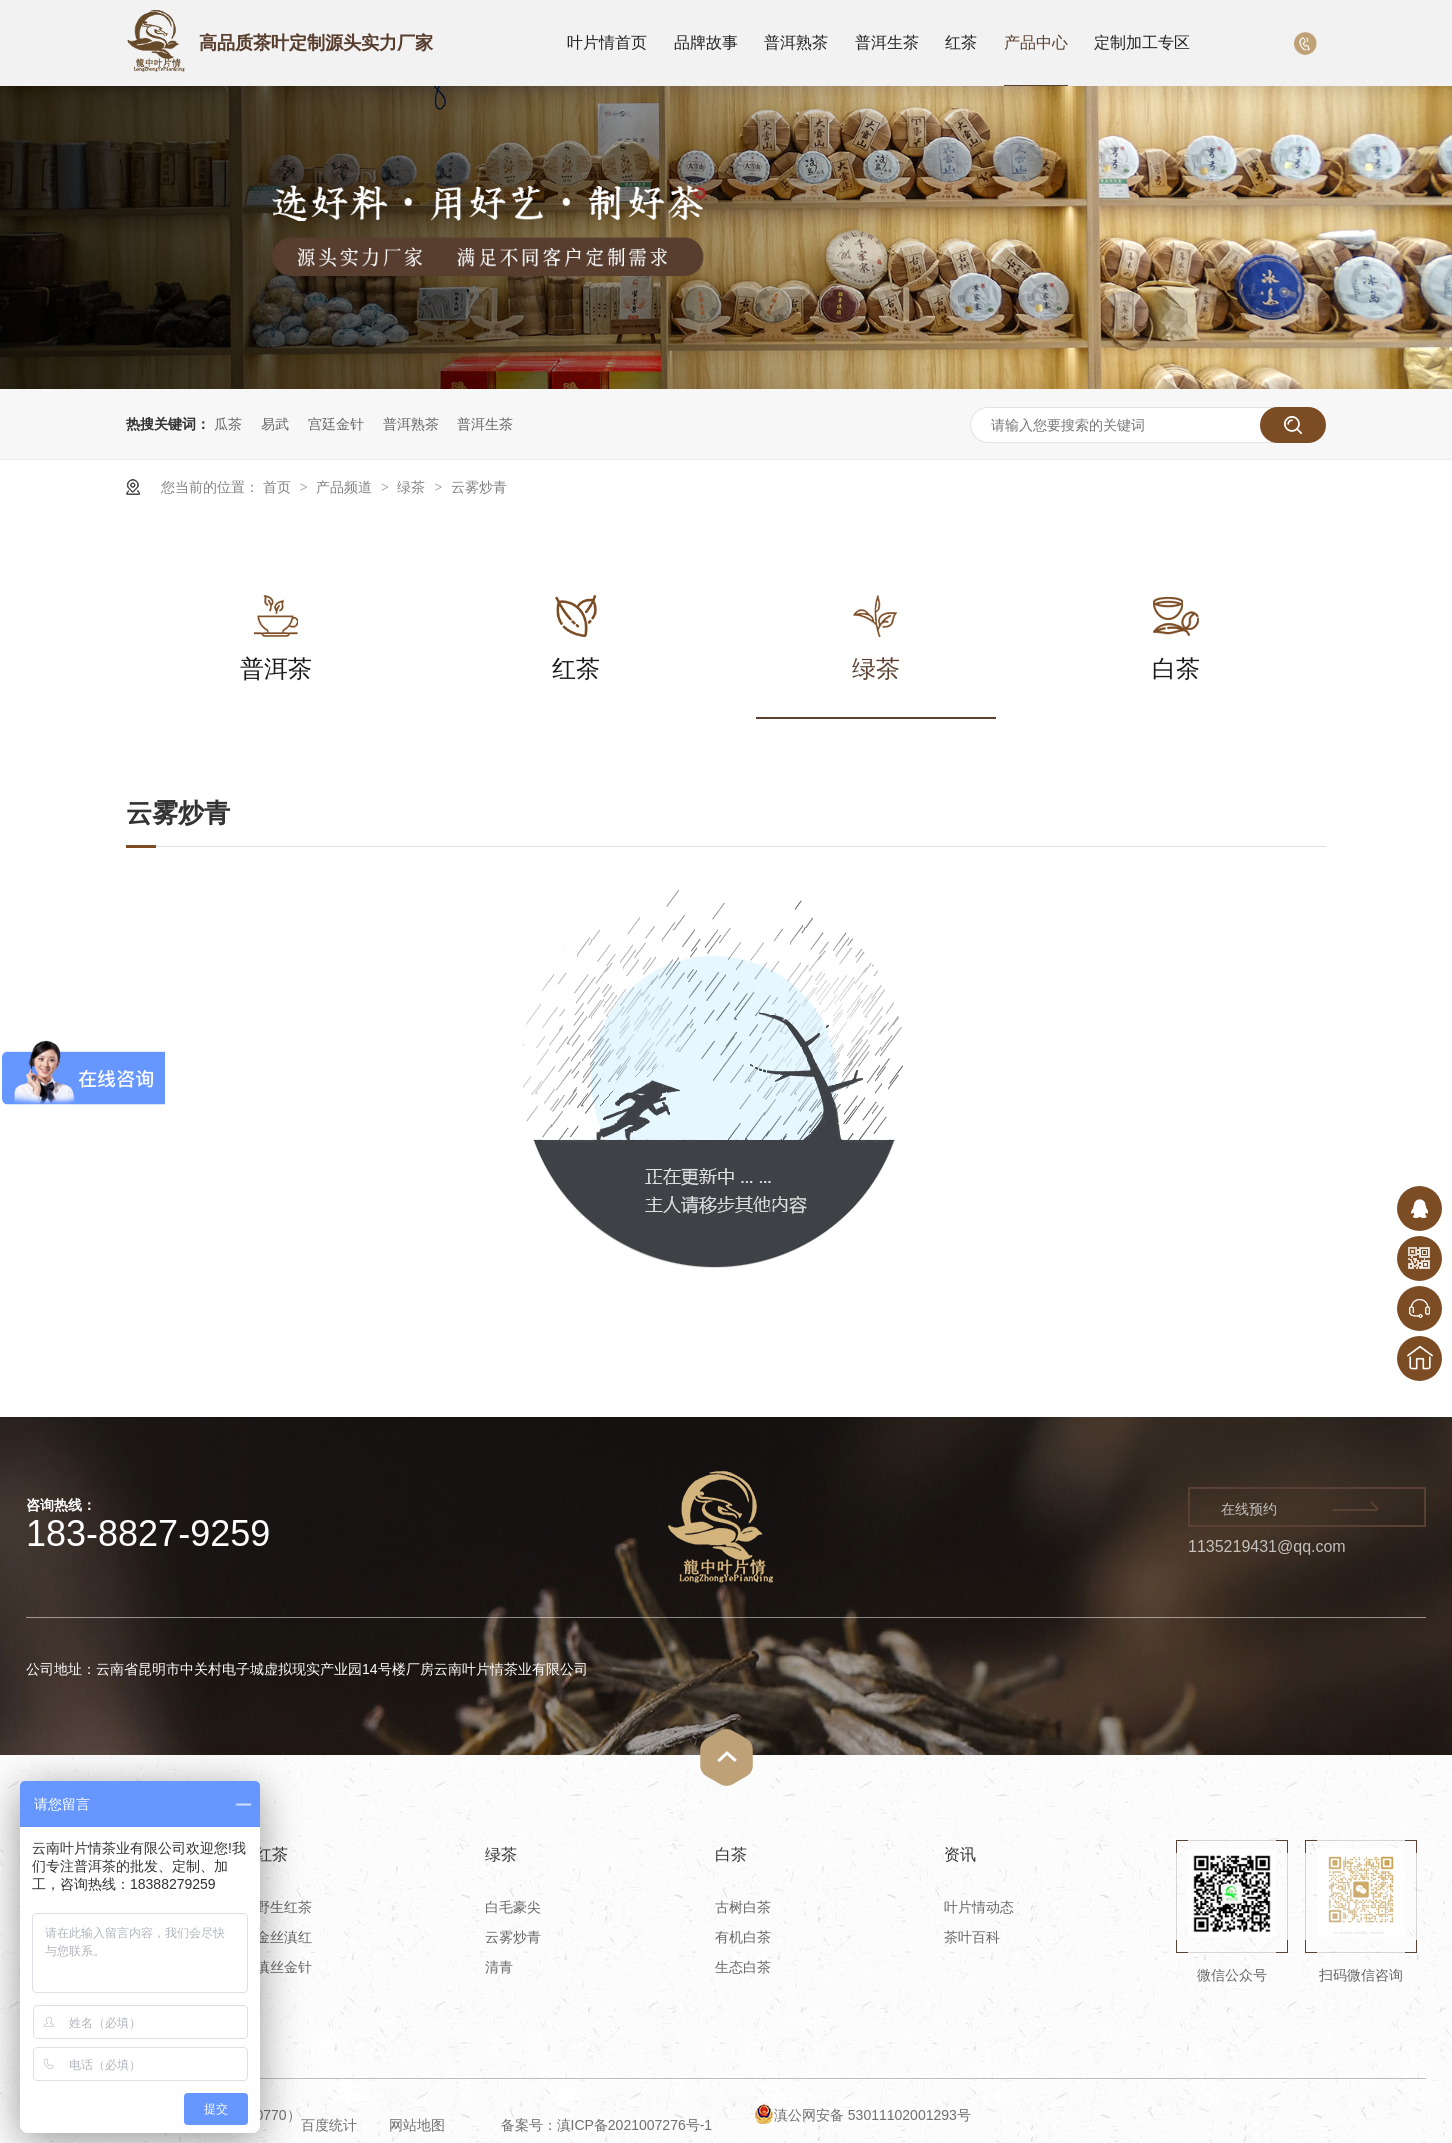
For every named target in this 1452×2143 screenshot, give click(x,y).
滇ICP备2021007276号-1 (635, 2125)
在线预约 (1249, 1509)
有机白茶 (743, 1937)
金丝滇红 (284, 1937)
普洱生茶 (887, 42)
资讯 (960, 1854)
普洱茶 (276, 627)
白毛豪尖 (513, 1907)
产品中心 (1036, 42)
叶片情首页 (607, 42)
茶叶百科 (972, 1937)
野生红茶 (284, 1907)
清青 (499, 1967)
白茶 (1176, 627)
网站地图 (417, 2125)
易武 (275, 424)
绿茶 (413, 487)
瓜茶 (228, 424)
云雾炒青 (479, 487)
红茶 (961, 42)
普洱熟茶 (796, 42)
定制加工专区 (1142, 42)
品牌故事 (706, 42)
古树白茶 (743, 1907)
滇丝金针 (284, 1967)
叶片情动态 (979, 1907)
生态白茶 (743, 1967)
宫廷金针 (336, 424)
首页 (279, 487)
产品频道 (346, 487)
